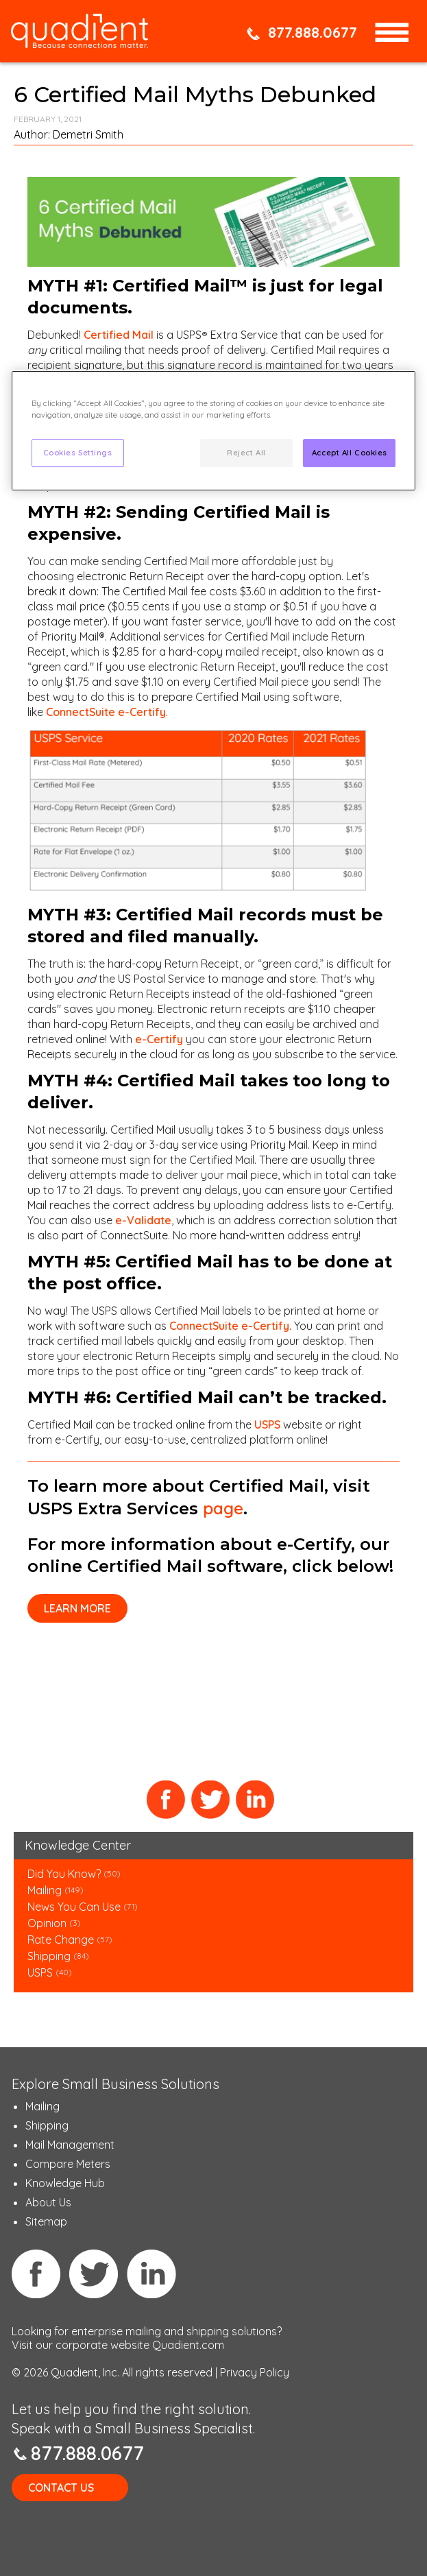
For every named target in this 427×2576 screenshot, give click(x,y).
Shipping (50, 1956)
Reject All (246, 452)
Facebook (166, 1800)
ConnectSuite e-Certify (106, 712)
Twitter (210, 1800)
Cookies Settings (77, 452)
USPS (267, 1424)
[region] (214, 431)
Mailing (45, 1890)
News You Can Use (74, 1906)
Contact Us (61, 2487)
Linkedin (151, 2273)
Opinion (46, 1923)
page (223, 1508)
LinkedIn (255, 1800)
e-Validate (143, 1220)
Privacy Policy (254, 2372)
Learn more (77, 1608)
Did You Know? (64, 1874)
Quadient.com (188, 2345)
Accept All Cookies (349, 452)
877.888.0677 (312, 32)
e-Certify (157, 1039)
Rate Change (60, 1939)
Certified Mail (119, 335)
